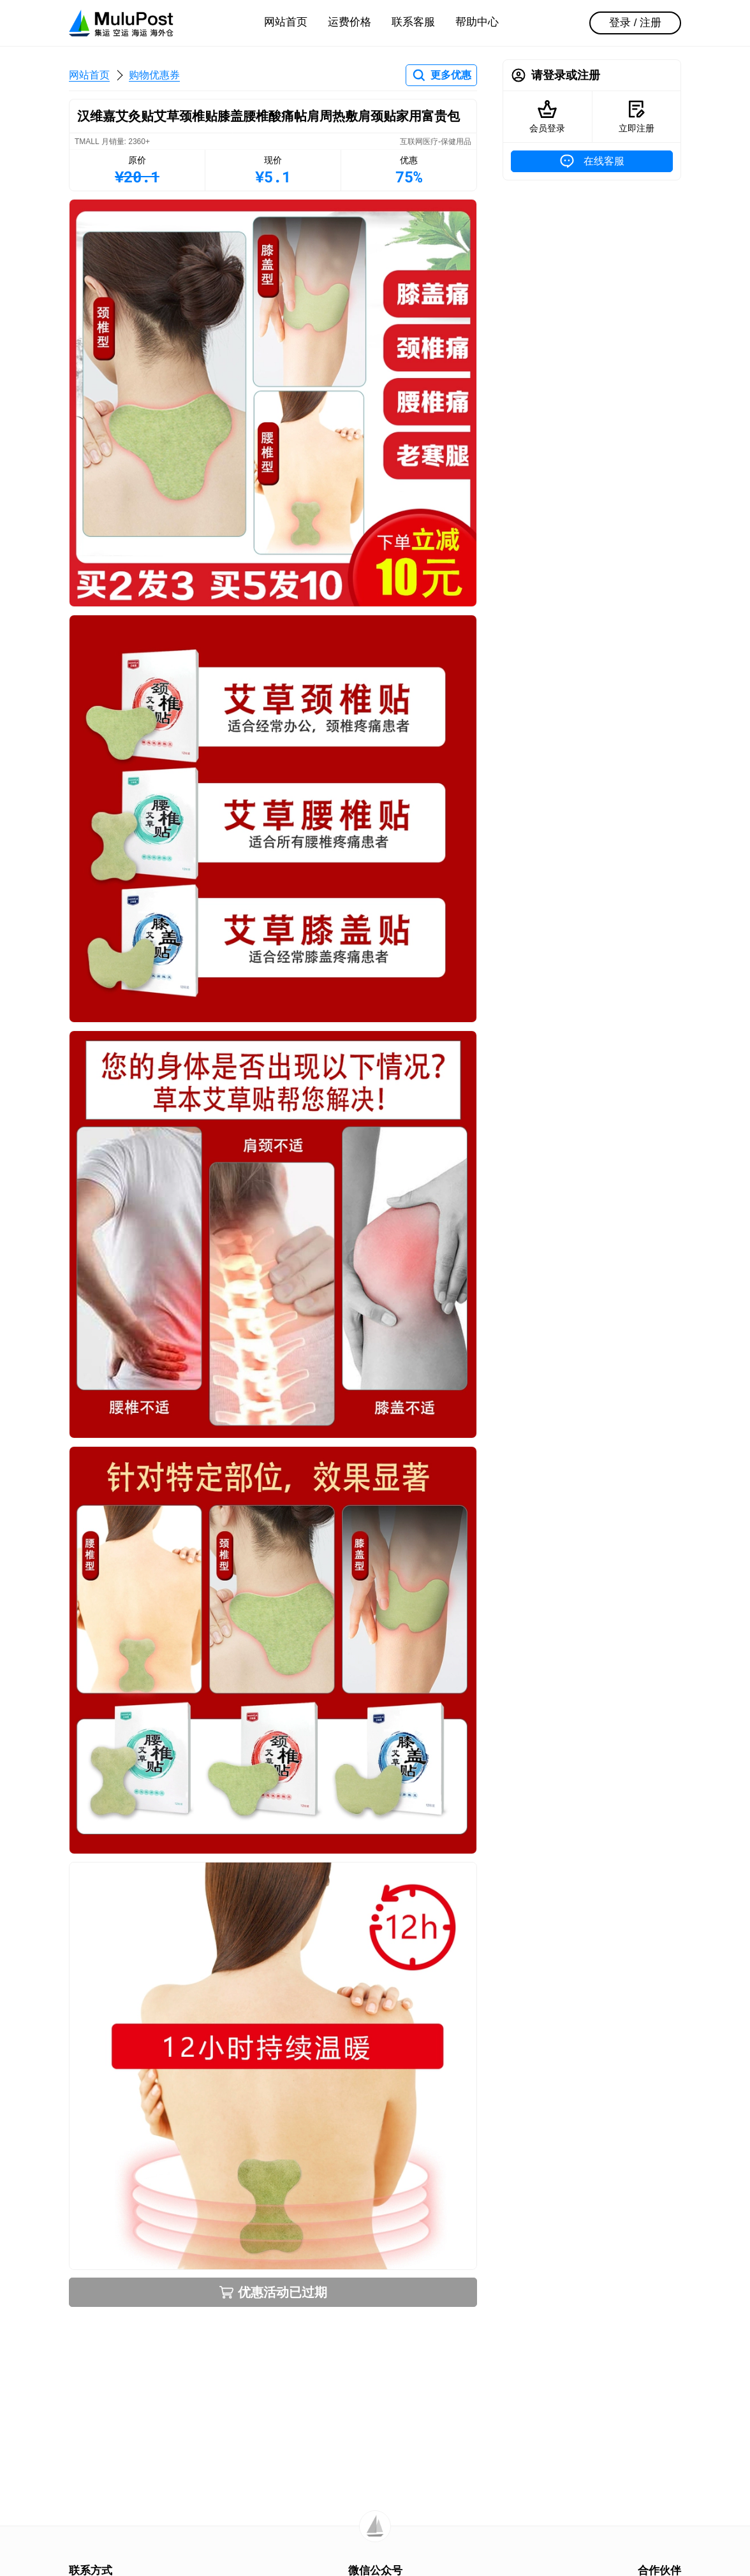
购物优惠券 (154, 75)
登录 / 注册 (635, 23)
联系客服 (413, 22)
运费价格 (349, 22)
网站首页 (285, 22)
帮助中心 (477, 22)
